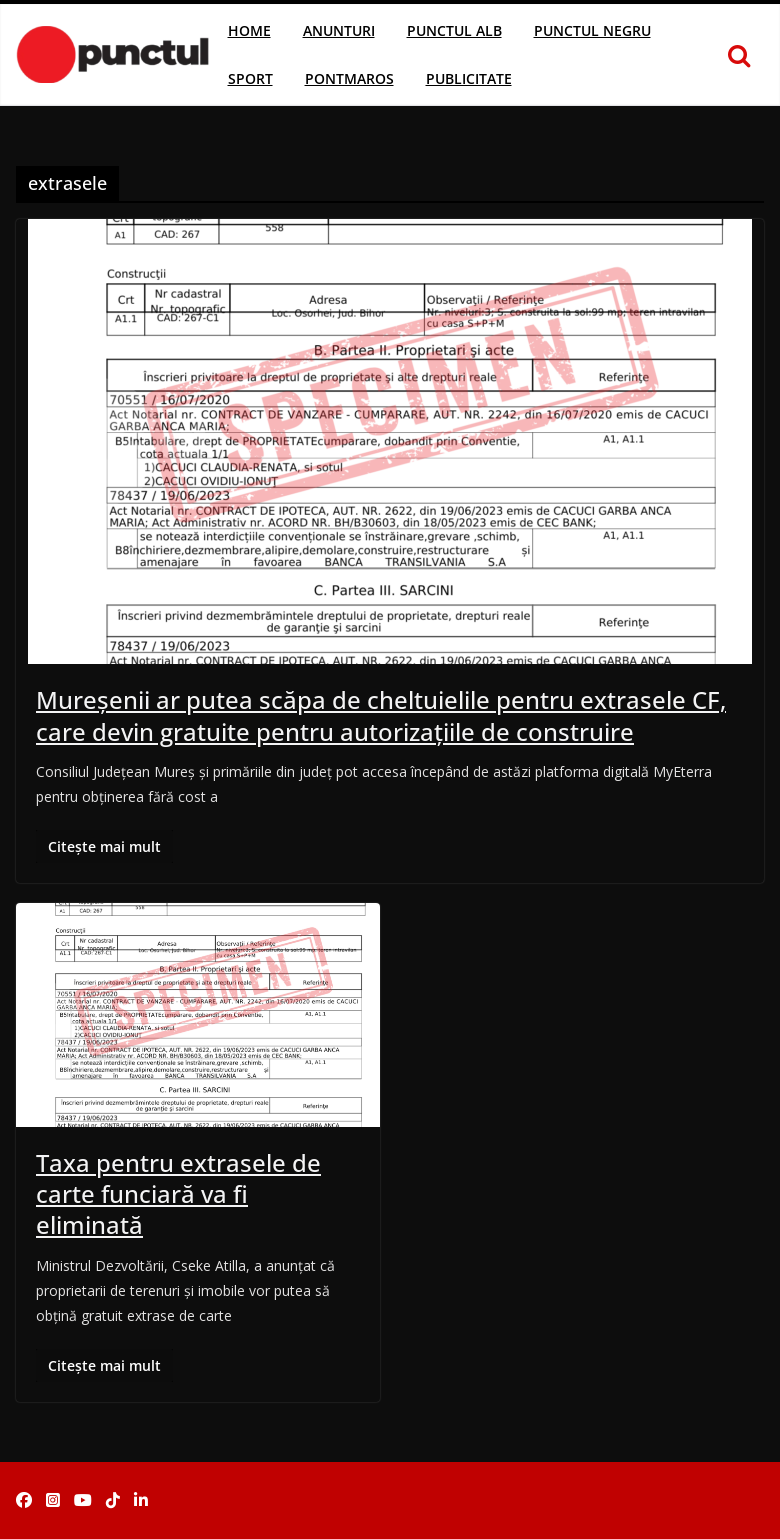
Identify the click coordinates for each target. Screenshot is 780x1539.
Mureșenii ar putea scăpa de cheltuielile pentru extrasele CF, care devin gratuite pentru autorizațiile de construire (381, 715)
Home (249, 30)
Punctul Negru (592, 30)
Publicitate (469, 78)
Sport (250, 78)
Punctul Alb (454, 30)
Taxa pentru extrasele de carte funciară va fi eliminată (178, 1193)
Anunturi (339, 30)
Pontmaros (349, 78)
